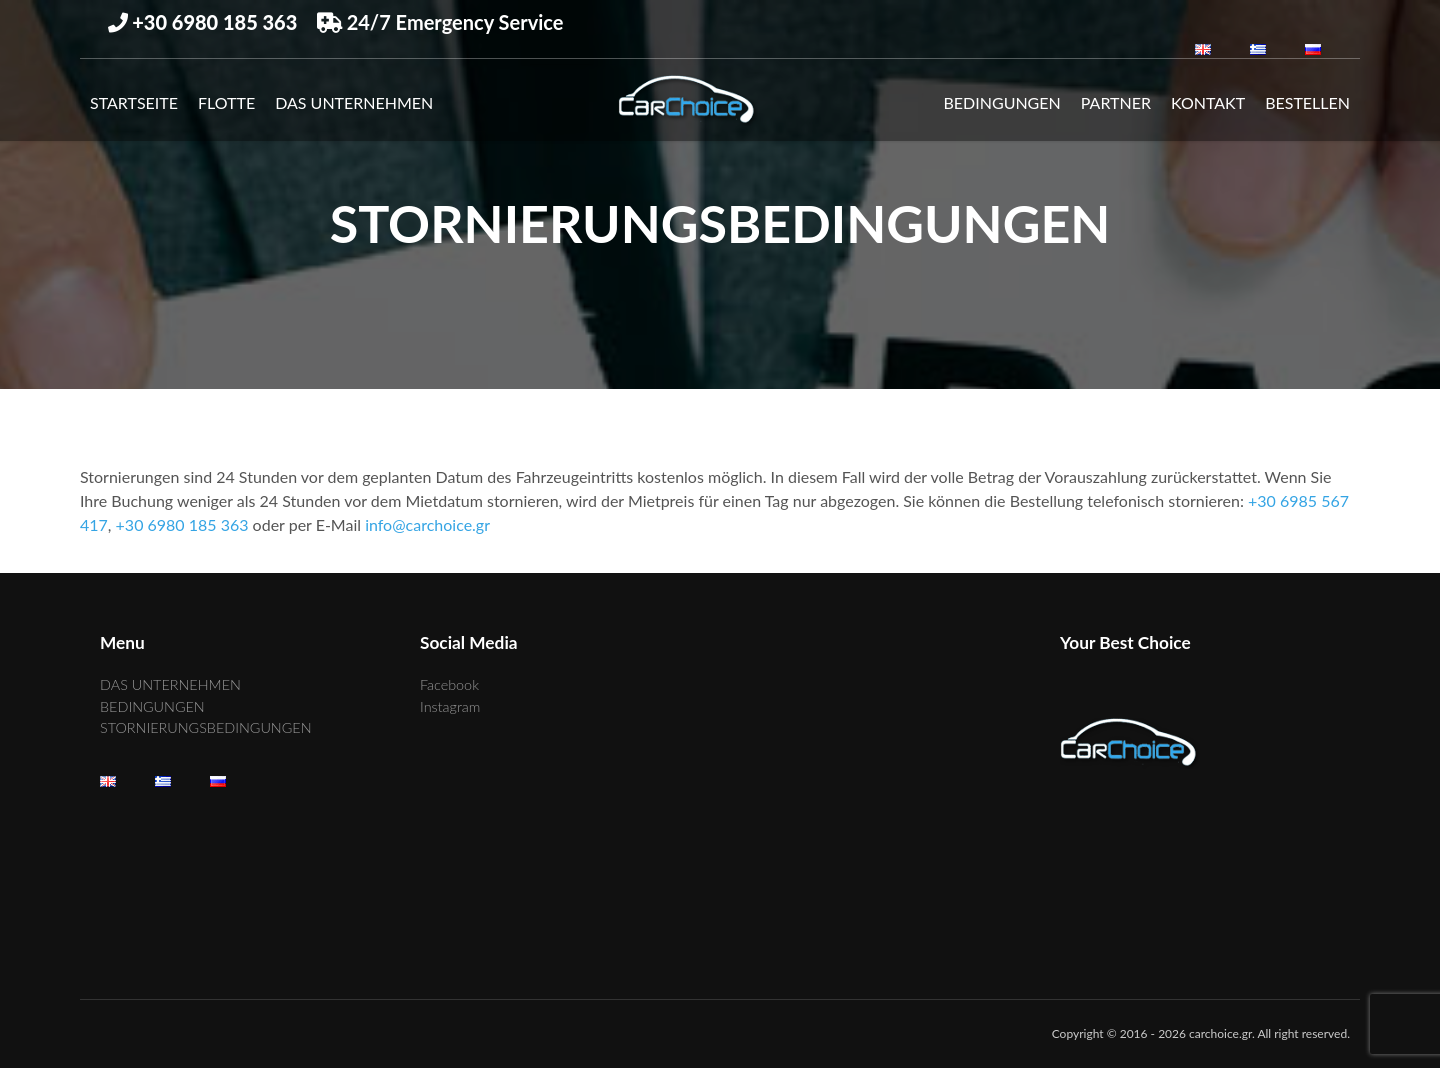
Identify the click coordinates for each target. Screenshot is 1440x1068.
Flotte (226, 102)
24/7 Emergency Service (440, 22)
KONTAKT (1208, 102)
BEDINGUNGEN (1002, 102)
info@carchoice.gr (427, 524)
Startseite (134, 102)
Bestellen (1307, 102)
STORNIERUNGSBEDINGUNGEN (206, 727)
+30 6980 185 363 (182, 524)
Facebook (449, 684)
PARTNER (1116, 102)
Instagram (450, 706)
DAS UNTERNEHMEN (354, 102)
